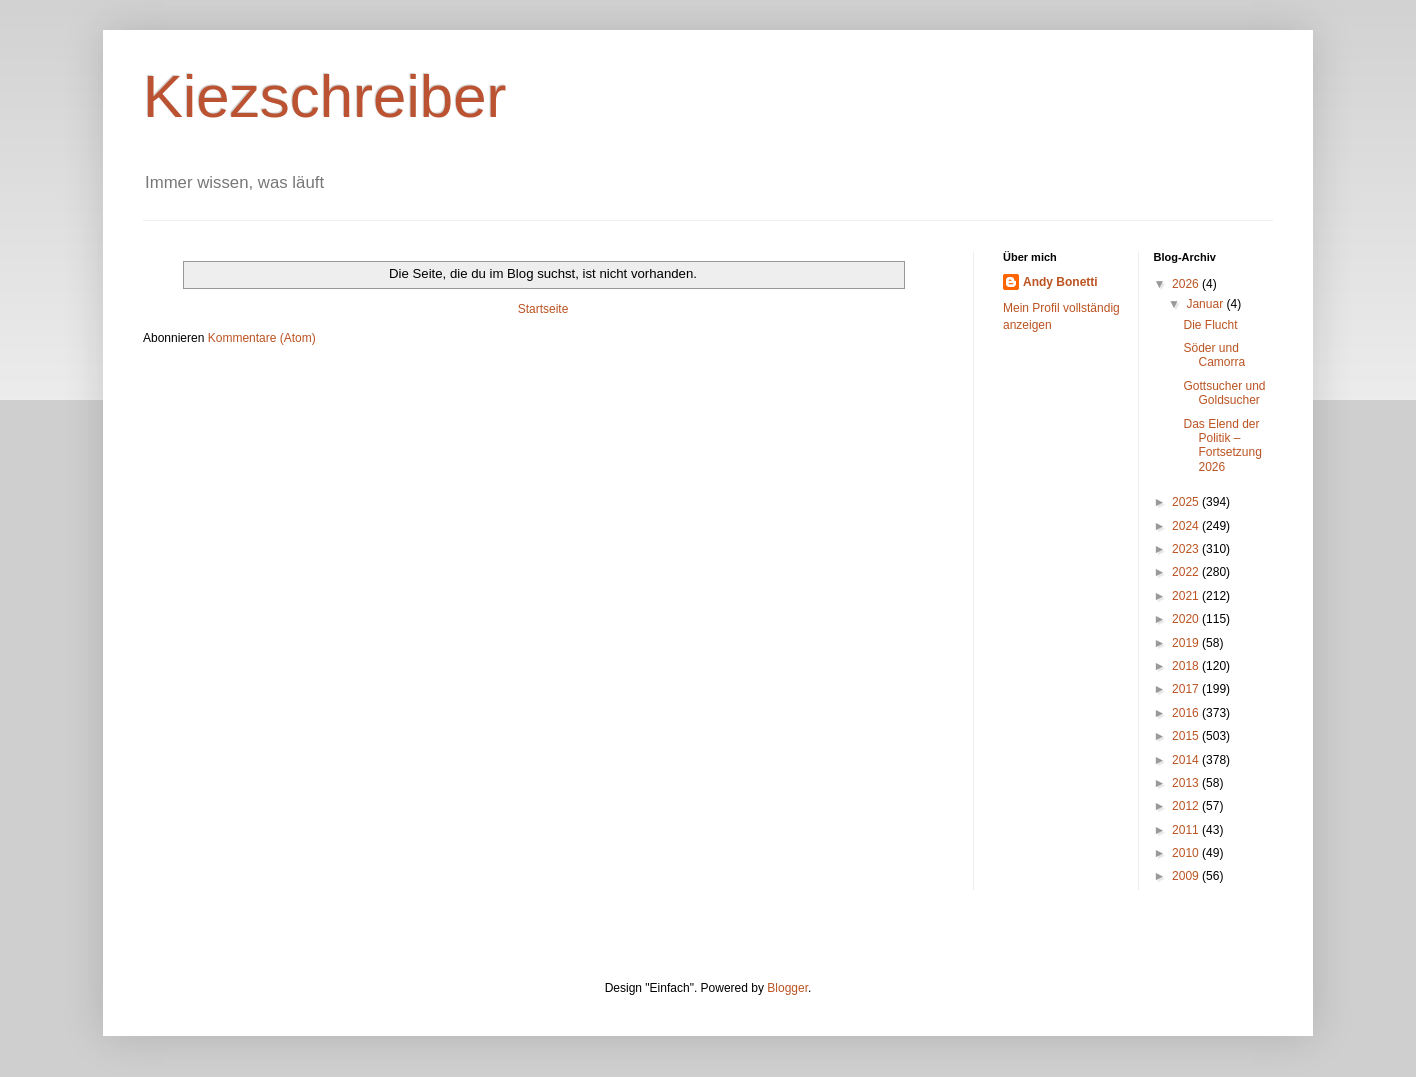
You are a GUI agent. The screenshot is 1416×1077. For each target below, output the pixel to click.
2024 (1187, 526)
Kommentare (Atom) (262, 338)
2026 (1187, 284)
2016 (1187, 713)
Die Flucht (1210, 325)
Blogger (787, 988)
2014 (1187, 760)
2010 (1187, 853)
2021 (1187, 596)
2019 (1187, 643)
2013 (1187, 783)
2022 (1187, 572)
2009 (1187, 876)
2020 (1187, 619)
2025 (1187, 502)
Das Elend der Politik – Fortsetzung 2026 (1222, 445)
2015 (1187, 736)
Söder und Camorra (1214, 355)
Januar (1206, 304)
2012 (1187, 806)
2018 (1187, 666)
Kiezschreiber (325, 96)
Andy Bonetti (1060, 282)
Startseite (543, 309)
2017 (1187, 689)
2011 (1187, 830)
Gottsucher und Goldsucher (1224, 393)
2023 (1187, 549)
